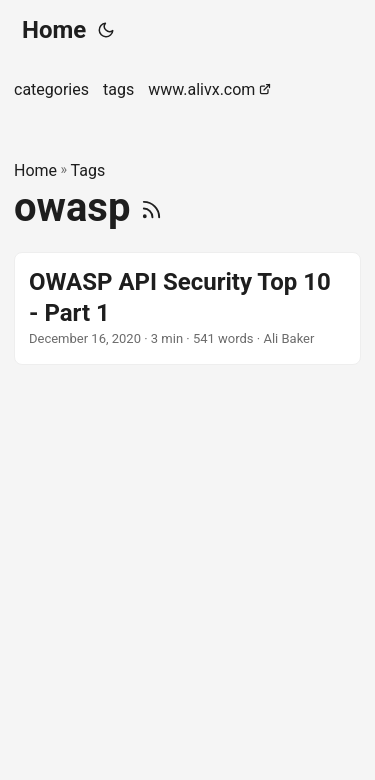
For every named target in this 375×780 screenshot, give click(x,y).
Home (54, 30)
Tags (88, 170)
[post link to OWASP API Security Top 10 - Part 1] (187, 308)
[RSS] (151, 207)
